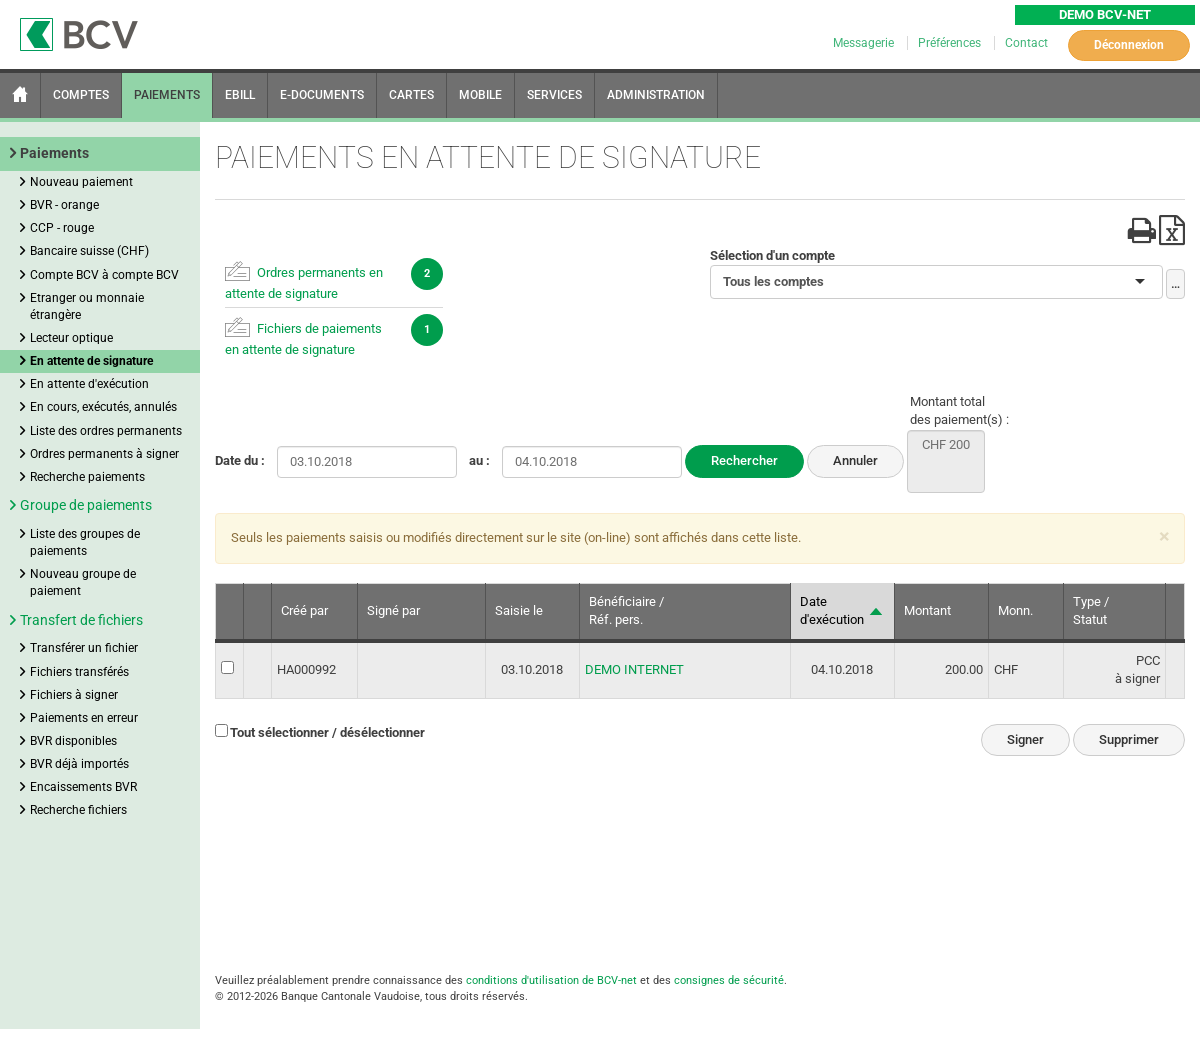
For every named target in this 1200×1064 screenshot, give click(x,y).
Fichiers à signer (74, 695)
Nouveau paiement (81, 182)
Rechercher (744, 460)
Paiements (54, 153)
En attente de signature (91, 361)
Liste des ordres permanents (106, 431)
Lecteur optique (71, 338)
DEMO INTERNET (634, 669)
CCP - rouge (62, 228)
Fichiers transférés (79, 672)
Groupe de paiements (86, 505)
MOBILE (480, 95)
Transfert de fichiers (81, 620)
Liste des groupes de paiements (85, 542)
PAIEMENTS (167, 95)
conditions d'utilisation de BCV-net (551, 980)
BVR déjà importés (79, 764)
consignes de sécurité (729, 980)
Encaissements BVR (83, 787)
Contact (1026, 43)
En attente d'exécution (89, 384)
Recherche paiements (87, 477)
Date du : (240, 460)
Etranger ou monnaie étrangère (87, 306)
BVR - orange (64, 205)
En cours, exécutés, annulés (103, 407)
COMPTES (81, 95)
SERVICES (554, 95)
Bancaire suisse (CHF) (89, 251)
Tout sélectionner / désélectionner (327, 732)
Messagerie (865, 43)
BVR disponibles (73, 741)
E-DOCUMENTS (322, 95)
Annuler (855, 460)
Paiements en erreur (84, 718)
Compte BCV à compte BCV (104, 275)
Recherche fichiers (78, 810)
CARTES (411, 95)
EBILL (240, 95)
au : (479, 460)
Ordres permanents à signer (104, 454)
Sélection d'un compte (772, 255)
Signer (1025, 739)
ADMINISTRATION (656, 95)
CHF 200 (946, 445)
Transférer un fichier (84, 648)
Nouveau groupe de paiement (83, 582)
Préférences (951, 43)
